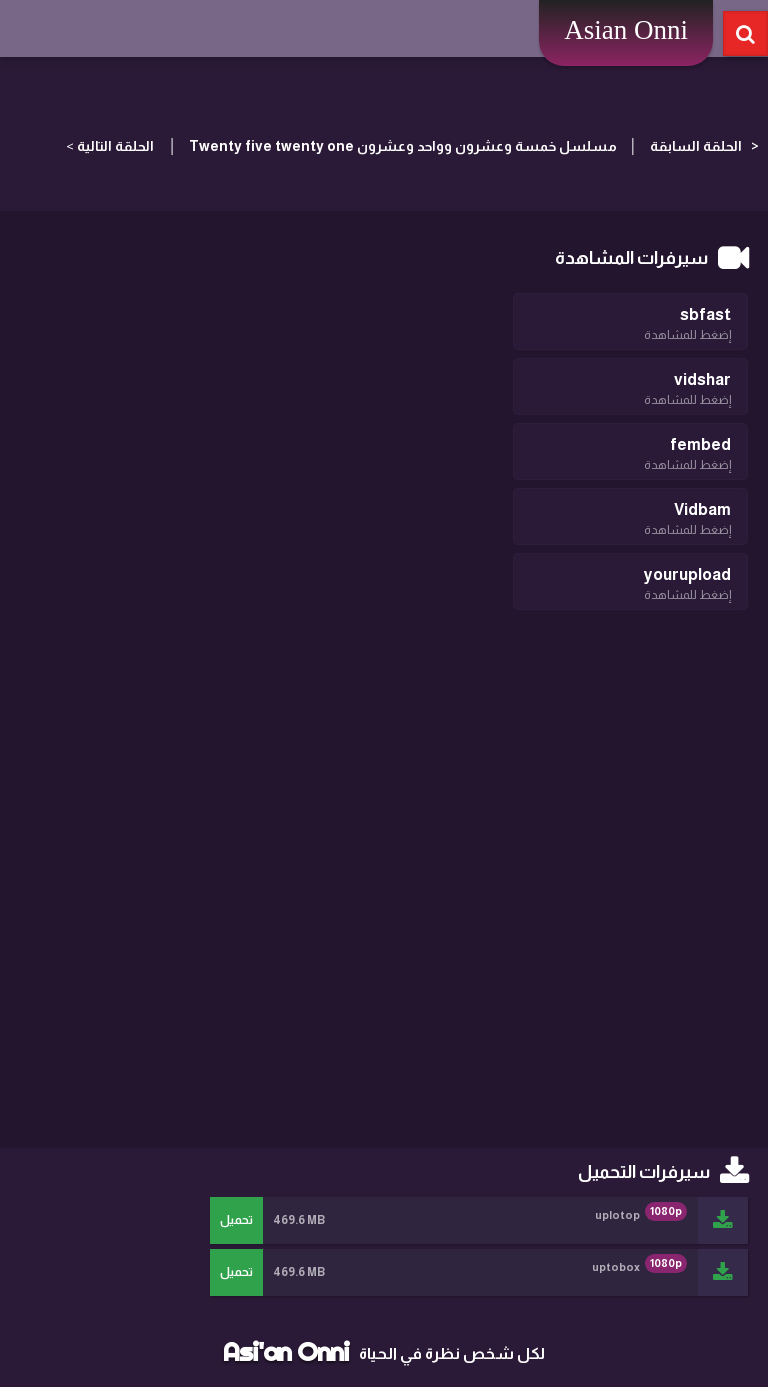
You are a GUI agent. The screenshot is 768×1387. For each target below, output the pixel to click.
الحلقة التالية (115, 146)
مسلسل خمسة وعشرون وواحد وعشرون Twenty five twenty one (401, 146)
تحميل (236, 1220)
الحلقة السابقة (696, 146)
